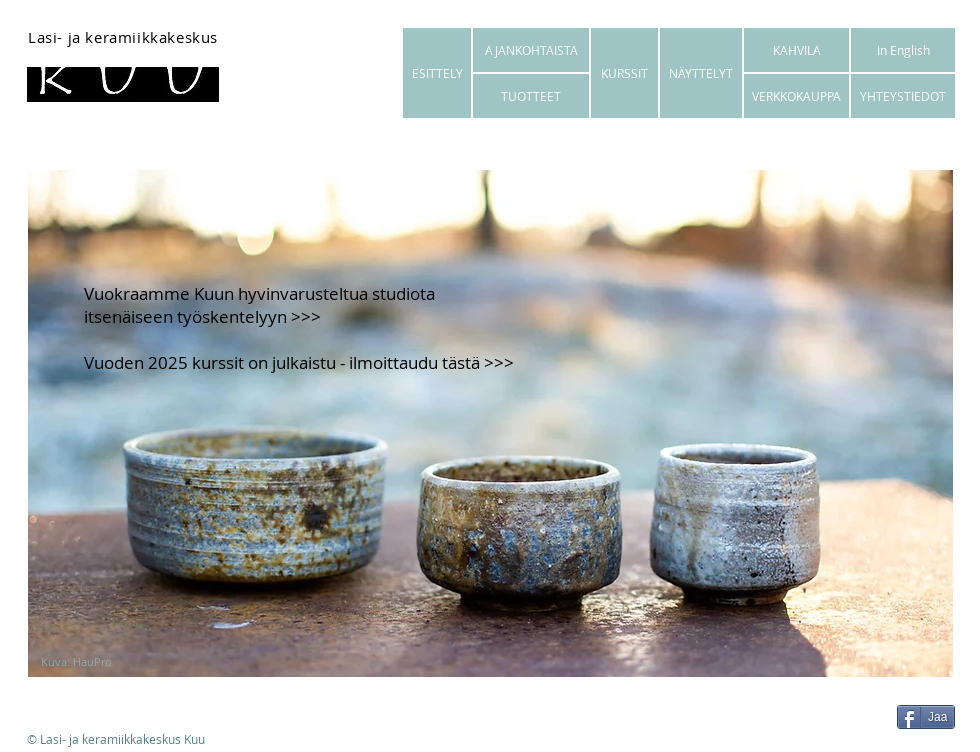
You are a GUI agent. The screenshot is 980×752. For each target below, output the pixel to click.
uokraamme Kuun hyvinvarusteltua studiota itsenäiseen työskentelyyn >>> (259, 305)
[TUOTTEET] (531, 96)
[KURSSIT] (624, 73)
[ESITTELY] (437, 73)
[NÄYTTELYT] (701, 73)
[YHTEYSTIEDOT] (903, 96)
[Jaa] (926, 717)
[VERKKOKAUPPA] (796, 96)
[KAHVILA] (796, 50)
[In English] (903, 50)
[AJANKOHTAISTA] (531, 50)
